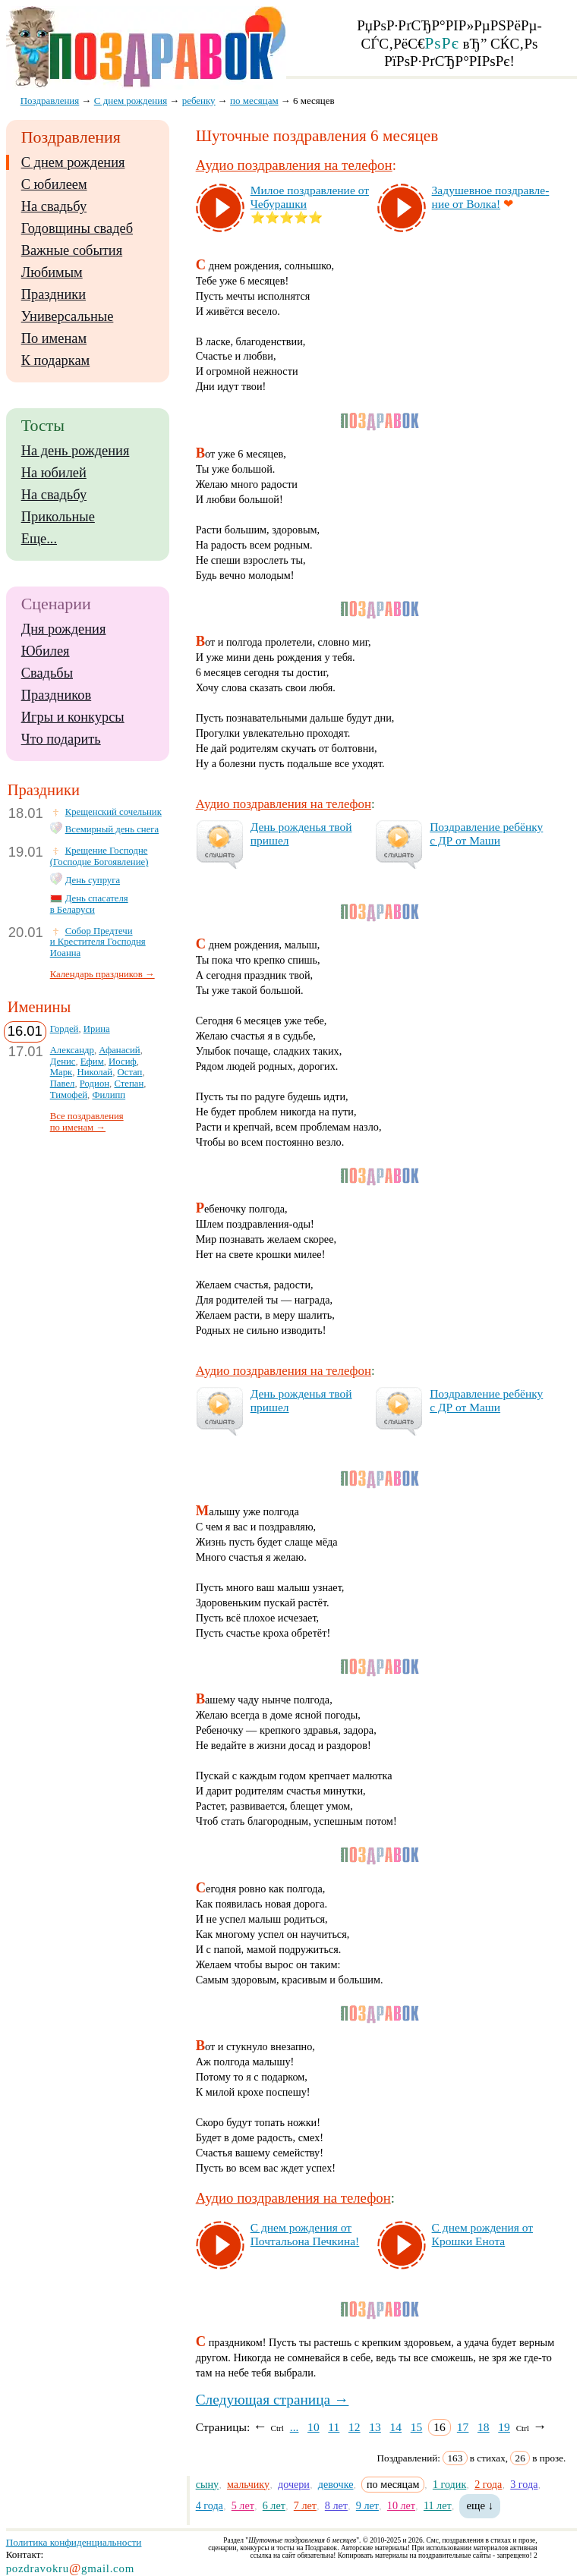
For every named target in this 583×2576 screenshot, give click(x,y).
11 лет (438, 2505)
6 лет (274, 2505)
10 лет (401, 2505)
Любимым (52, 272)
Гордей (64, 1029)
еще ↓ (479, 2505)
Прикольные (58, 516)
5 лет (243, 2505)
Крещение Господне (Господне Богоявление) (99, 856)
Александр (72, 1050)
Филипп (108, 1095)
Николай (95, 1072)
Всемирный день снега (112, 829)
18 (483, 2426)
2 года (488, 2484)
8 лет (336, 2505)
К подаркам (55, 360)
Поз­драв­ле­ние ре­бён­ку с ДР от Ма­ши (486, 833)
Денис (63, 1061)
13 (375, 2426)
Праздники (53, 294)
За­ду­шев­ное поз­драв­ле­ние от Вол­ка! (491, 197)
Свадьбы (47, 673)
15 (417, 2426)
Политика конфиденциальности (74, 2542)
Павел (62, 1083)
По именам (54, 338)
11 (333, 2426)
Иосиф (123, 1061)
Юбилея (45, 651)
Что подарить (61, 739)
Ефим (92, 1061)
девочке (336, 2484)
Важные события (72, 250)
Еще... (39, 538)
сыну (207, 2484)
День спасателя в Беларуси (89, 904)
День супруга (92, 880)
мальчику (248, 2484)
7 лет (305, 2505)
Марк (61, 1072)
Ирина (97, 1029)
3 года (523, 2484)
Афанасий (119, 1050)
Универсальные (67, 316)
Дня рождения (63, 629)
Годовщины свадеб (77, 228)
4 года (209, 2505)
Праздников (56, 695)
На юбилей (54, 472)
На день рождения (75, 450)
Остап (130, 1072)
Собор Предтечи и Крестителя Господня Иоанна (98, 942)
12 (354, 2426)
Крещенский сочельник (113, 812)
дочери (294, 2484)
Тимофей (68, 1095)
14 (395, 2426)
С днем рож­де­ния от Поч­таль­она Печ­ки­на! (305, 2234)
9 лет (367, 2505)
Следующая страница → (272, 2400)
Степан (128, 1083)
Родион (94, 1083)
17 (463, 2426)
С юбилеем (54, 184)
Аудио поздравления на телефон (294, 165)
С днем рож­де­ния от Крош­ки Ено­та (482, 2234)
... (294, 2426)
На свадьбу (54, 206)
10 (313, 2426)
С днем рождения (73, 162)
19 (504, 2426)
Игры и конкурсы (72, 717)
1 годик (449, 2484)
